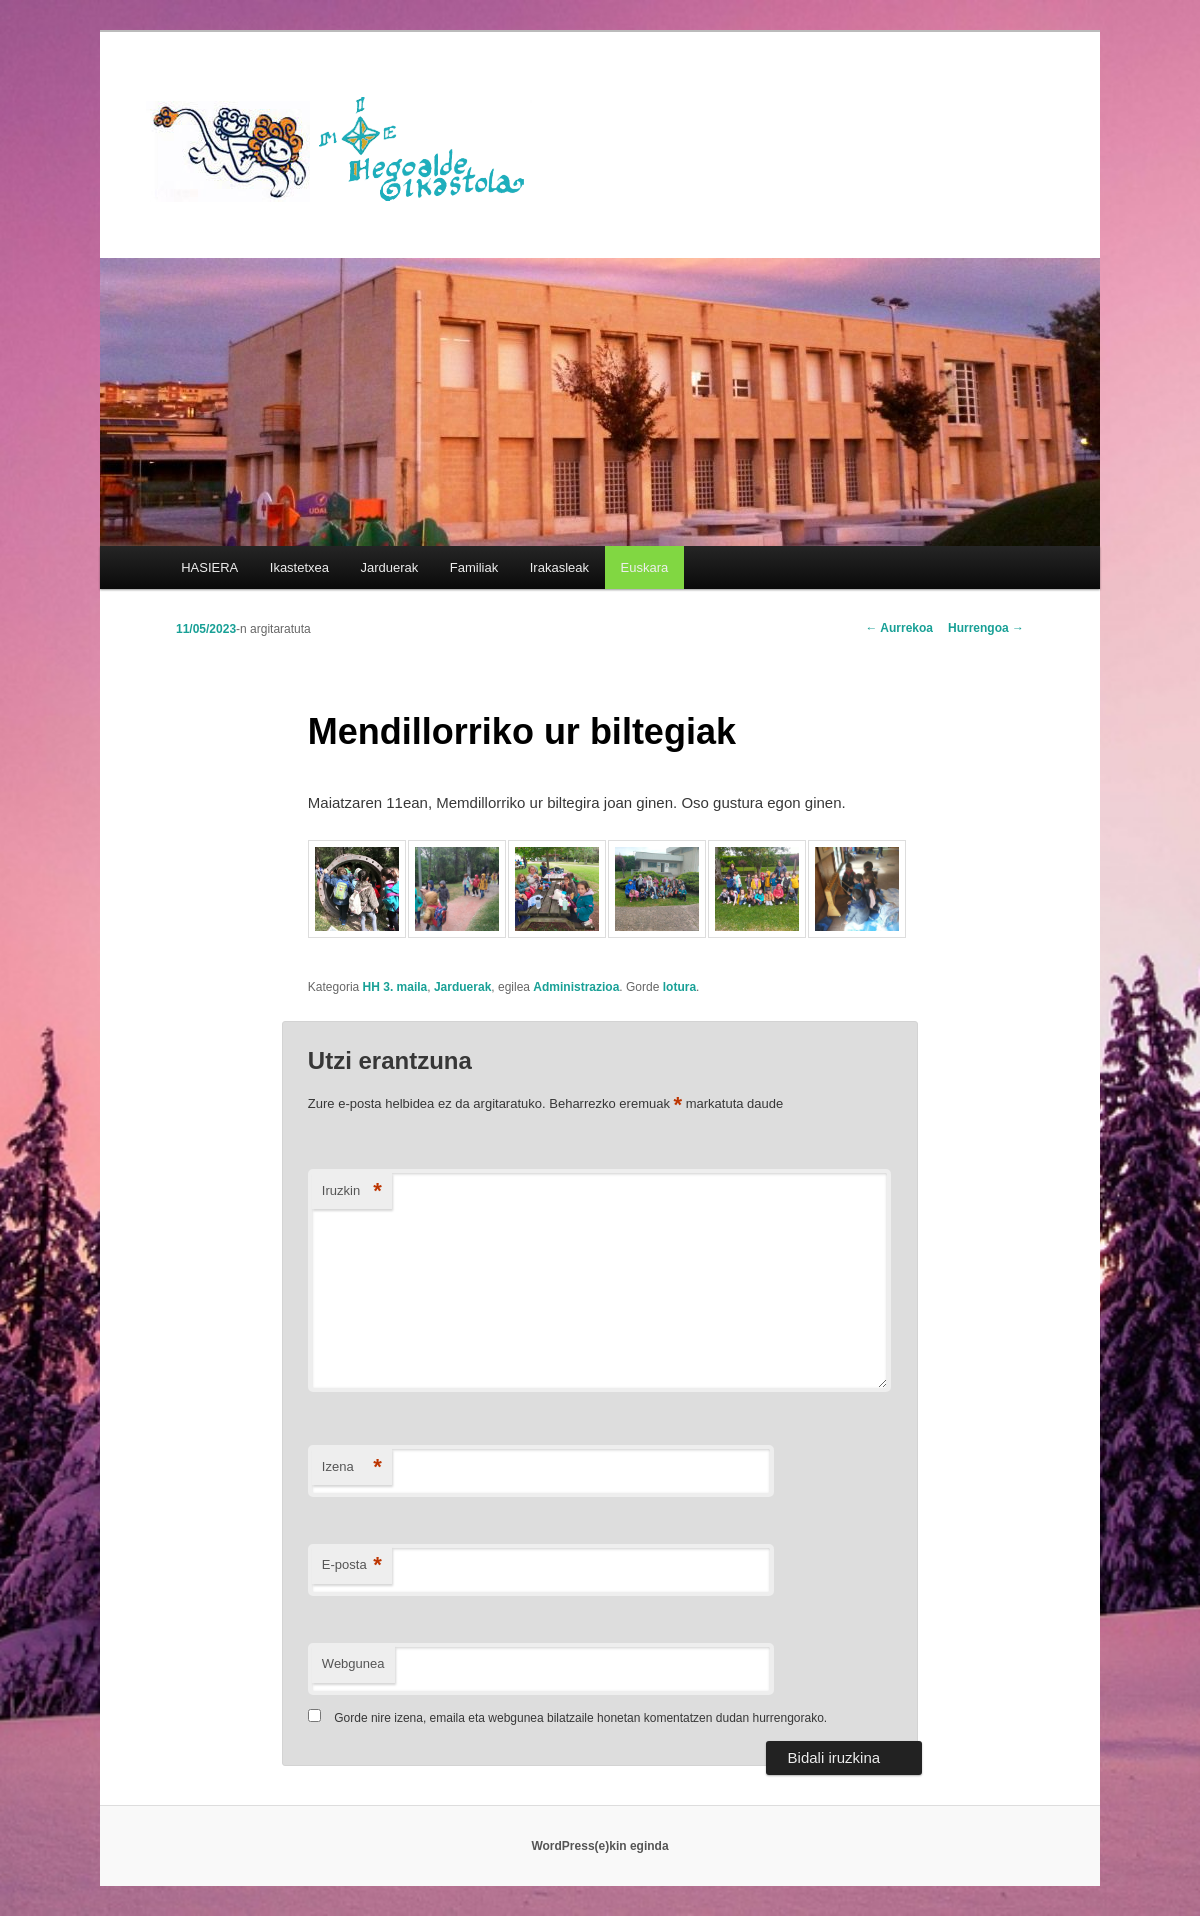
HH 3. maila (395, 987)
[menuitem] (644, 567)
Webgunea (353, 1663)
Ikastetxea (299, 567)
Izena (352, 1467)
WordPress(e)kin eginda (599, 1846)
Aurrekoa (899, 628)
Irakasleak (559, 567)
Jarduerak (390, 567)
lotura (679, 987)
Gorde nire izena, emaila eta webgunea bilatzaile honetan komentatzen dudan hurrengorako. (580, 1718)
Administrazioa (576, 987)
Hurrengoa (986, 628)
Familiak (474, 567)
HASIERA (209, 567)
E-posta (352, 1565)
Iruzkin (352, 1191)
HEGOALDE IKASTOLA (346, 147)
